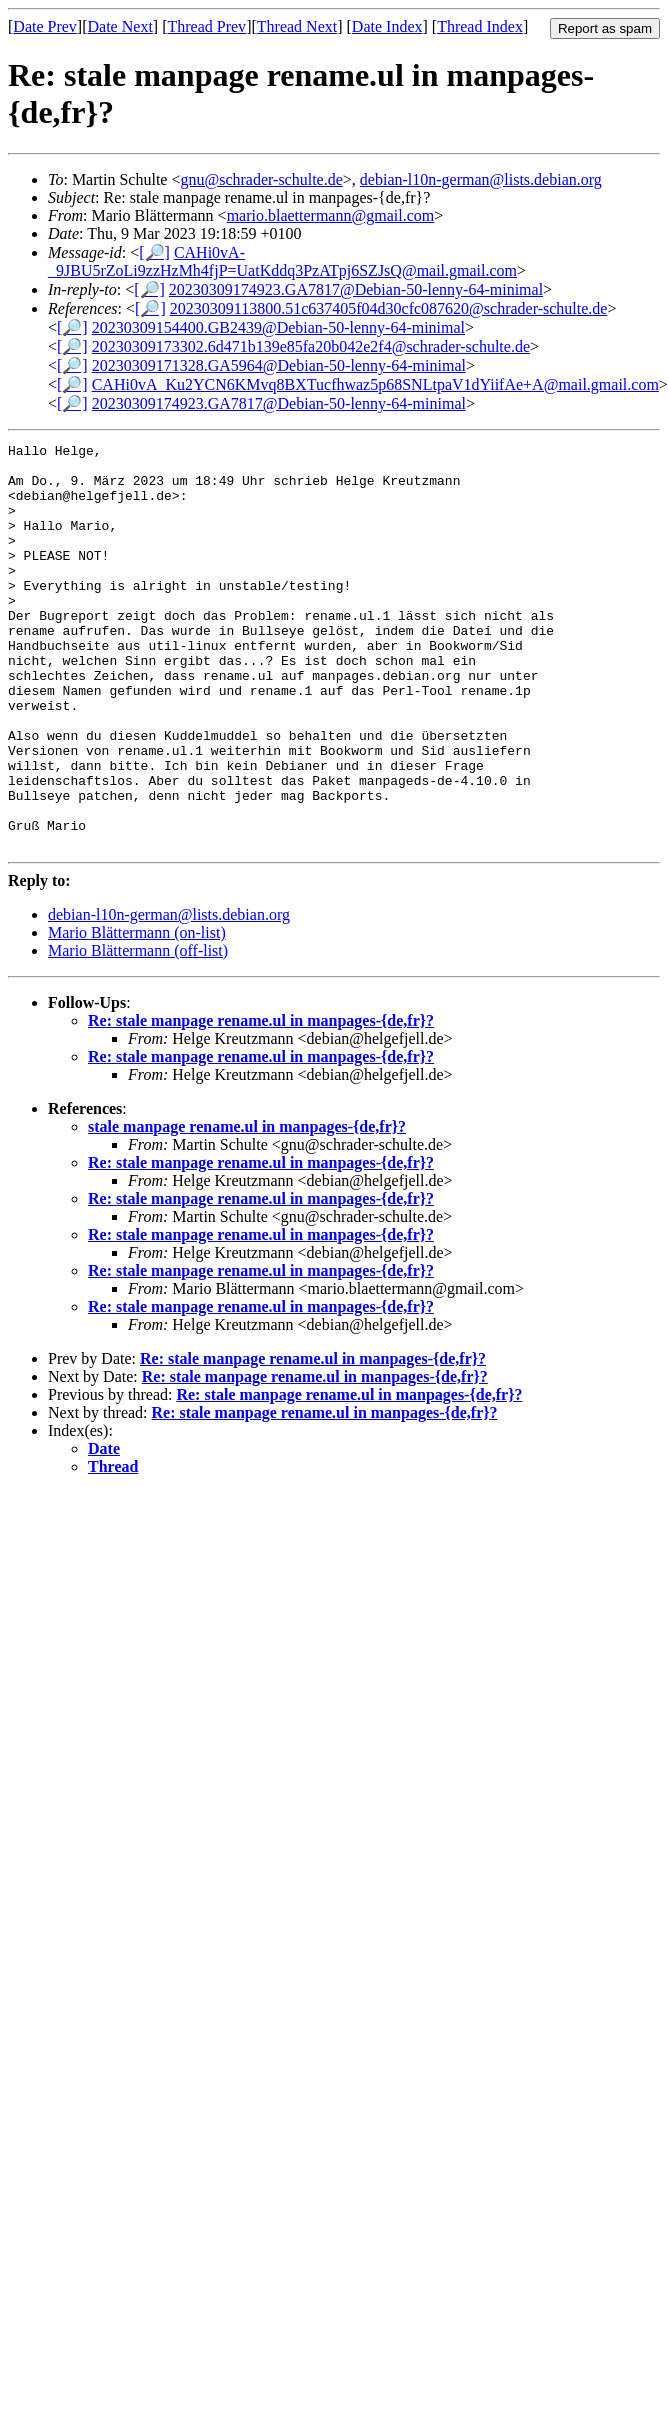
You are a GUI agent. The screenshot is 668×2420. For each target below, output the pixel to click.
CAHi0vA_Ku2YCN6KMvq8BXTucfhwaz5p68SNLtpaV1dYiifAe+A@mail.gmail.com (375, 384)
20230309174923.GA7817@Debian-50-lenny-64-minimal (356, 289)
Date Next (120, 26)
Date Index (387, 26)
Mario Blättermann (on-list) (137, 1013)
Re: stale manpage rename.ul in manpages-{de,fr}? (261, 1101)
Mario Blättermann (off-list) (138, 1031)
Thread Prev (206, 26)
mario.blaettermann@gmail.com (331, 215)
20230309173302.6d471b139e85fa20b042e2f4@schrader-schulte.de (311, 346)
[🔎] (154, 252)
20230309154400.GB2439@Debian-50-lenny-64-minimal (278, 327)
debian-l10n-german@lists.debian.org (481, 179)
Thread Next (297, 26)
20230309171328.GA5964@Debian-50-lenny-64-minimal (279, 365)
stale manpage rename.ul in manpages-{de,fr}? (247, 1207)
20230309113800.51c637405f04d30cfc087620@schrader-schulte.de (389, 308)
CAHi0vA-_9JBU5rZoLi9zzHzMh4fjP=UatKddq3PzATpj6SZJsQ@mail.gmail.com (282, 261)
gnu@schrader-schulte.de (261, 179)
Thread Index (480, 26)
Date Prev (45, 26)
